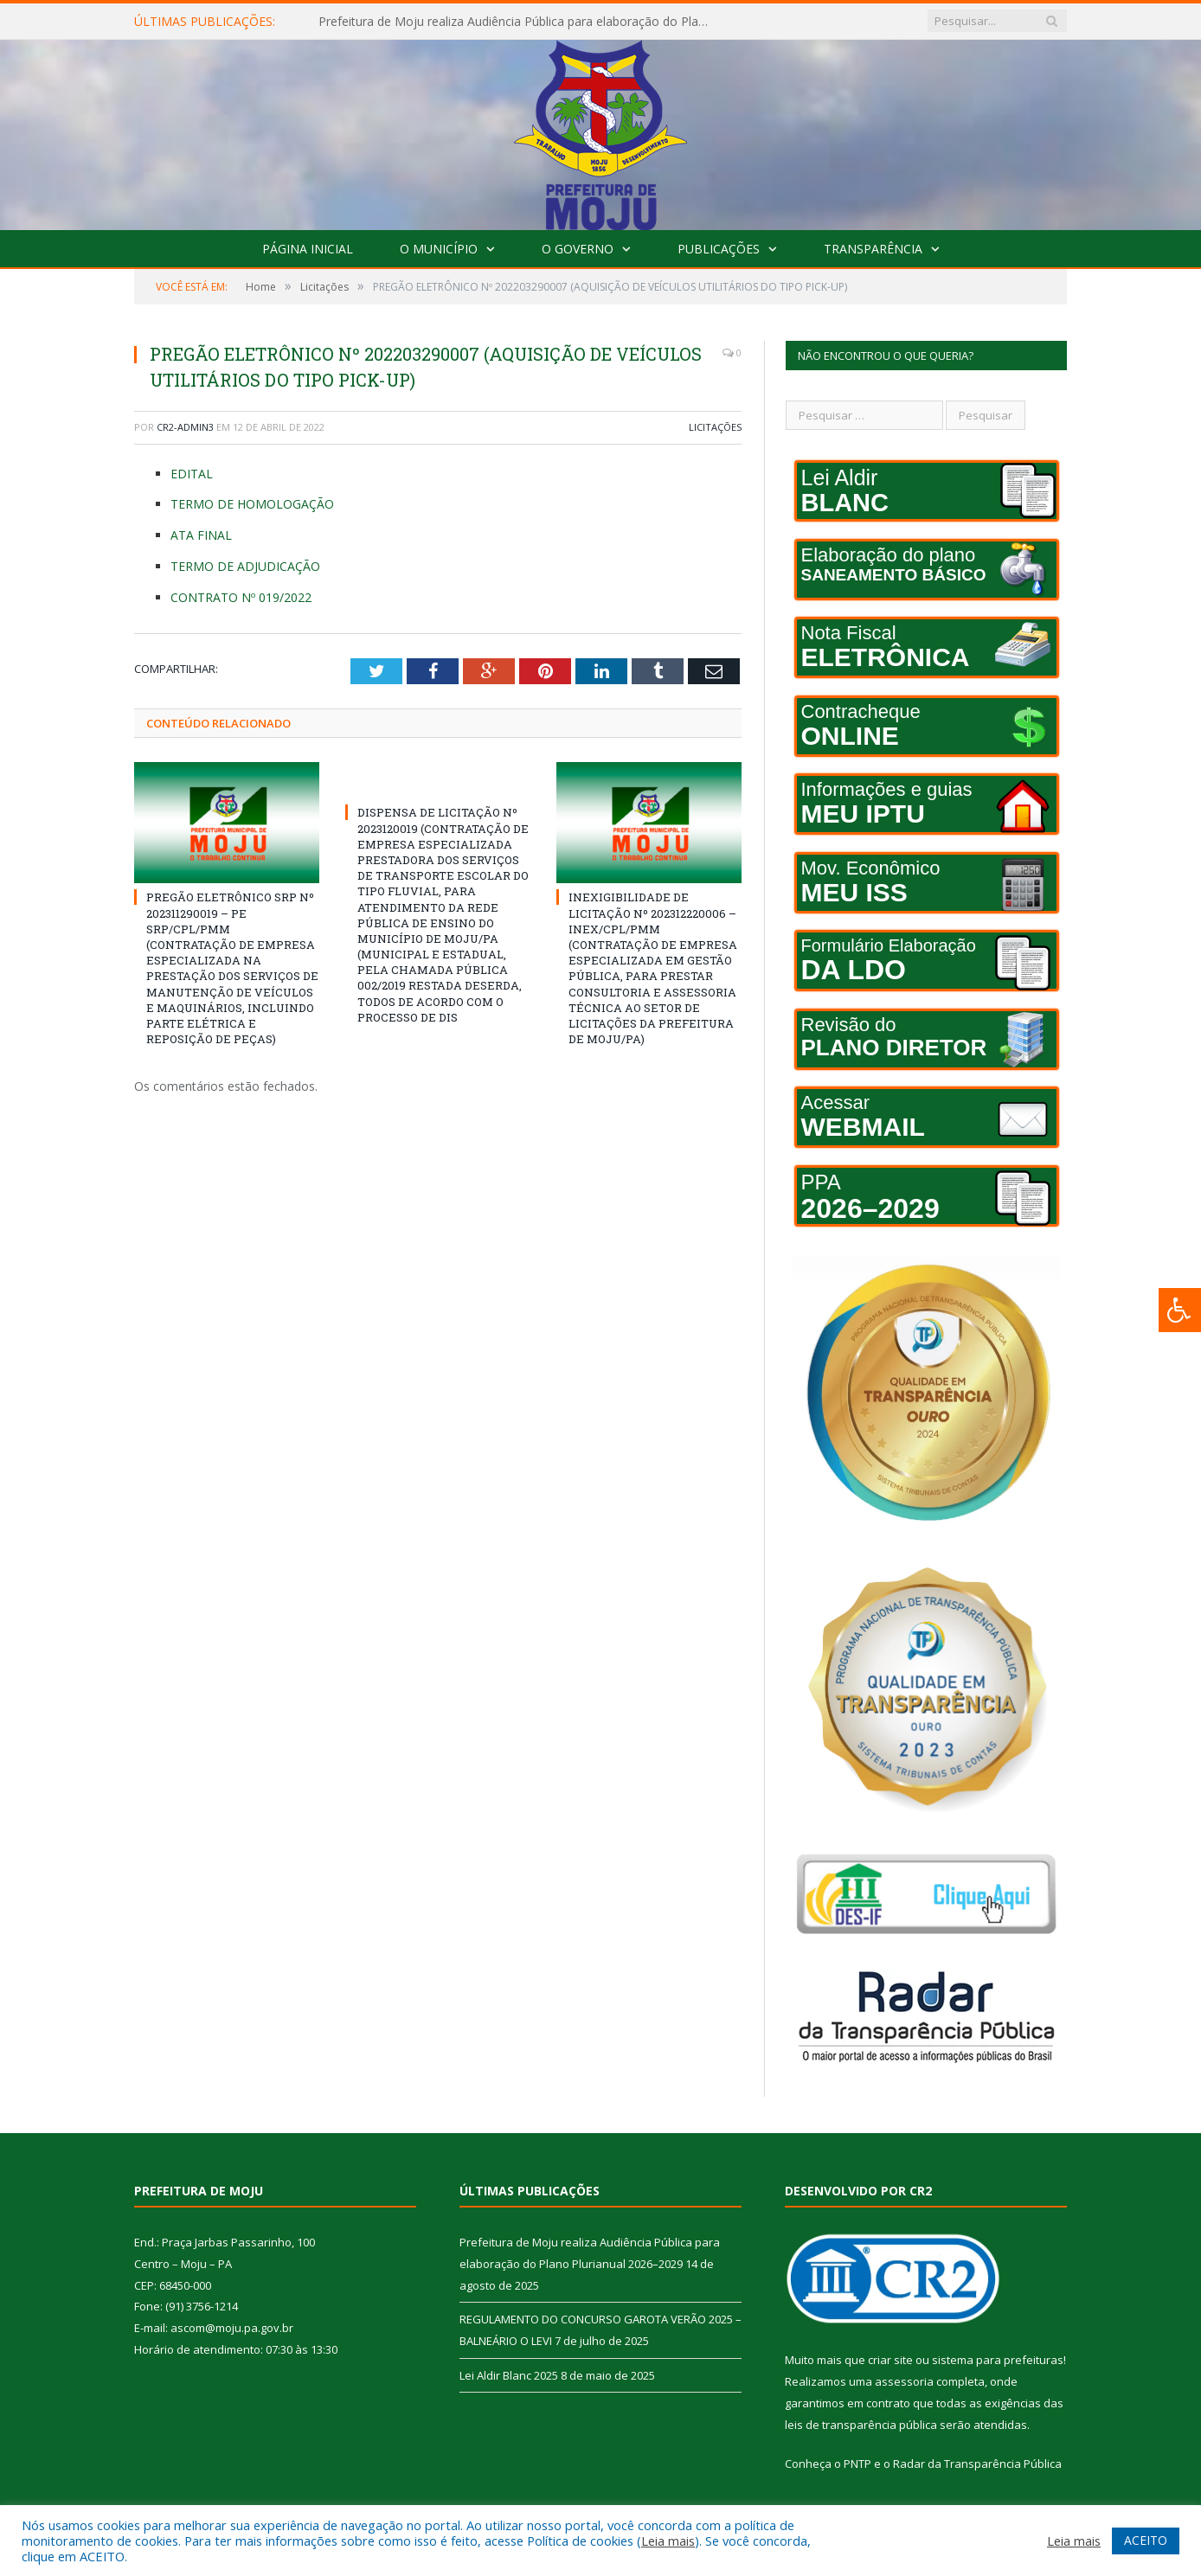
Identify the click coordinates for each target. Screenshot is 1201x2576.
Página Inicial (307, 248)
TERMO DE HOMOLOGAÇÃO (252, 504)
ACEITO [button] (1145, 2540)
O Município (439, 248)
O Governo (577, 248)
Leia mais (668, 2540)
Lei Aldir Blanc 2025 (508, 2375)
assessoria (904, 2381)
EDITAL (191, 473)
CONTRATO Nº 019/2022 (240, 597)
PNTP (857, 2463)
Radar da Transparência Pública (977, 2463)
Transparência (873, 248)
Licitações (715, 426)
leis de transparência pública (861, 2424)
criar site (890, 2360)
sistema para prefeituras (997, 2360)
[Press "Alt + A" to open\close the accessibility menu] (1180, 1310)
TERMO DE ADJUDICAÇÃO (245, 566)
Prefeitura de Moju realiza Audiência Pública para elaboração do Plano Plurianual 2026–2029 (517, 21)
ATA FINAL (201, 535)
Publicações (719, 248)
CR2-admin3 (185, 426)
